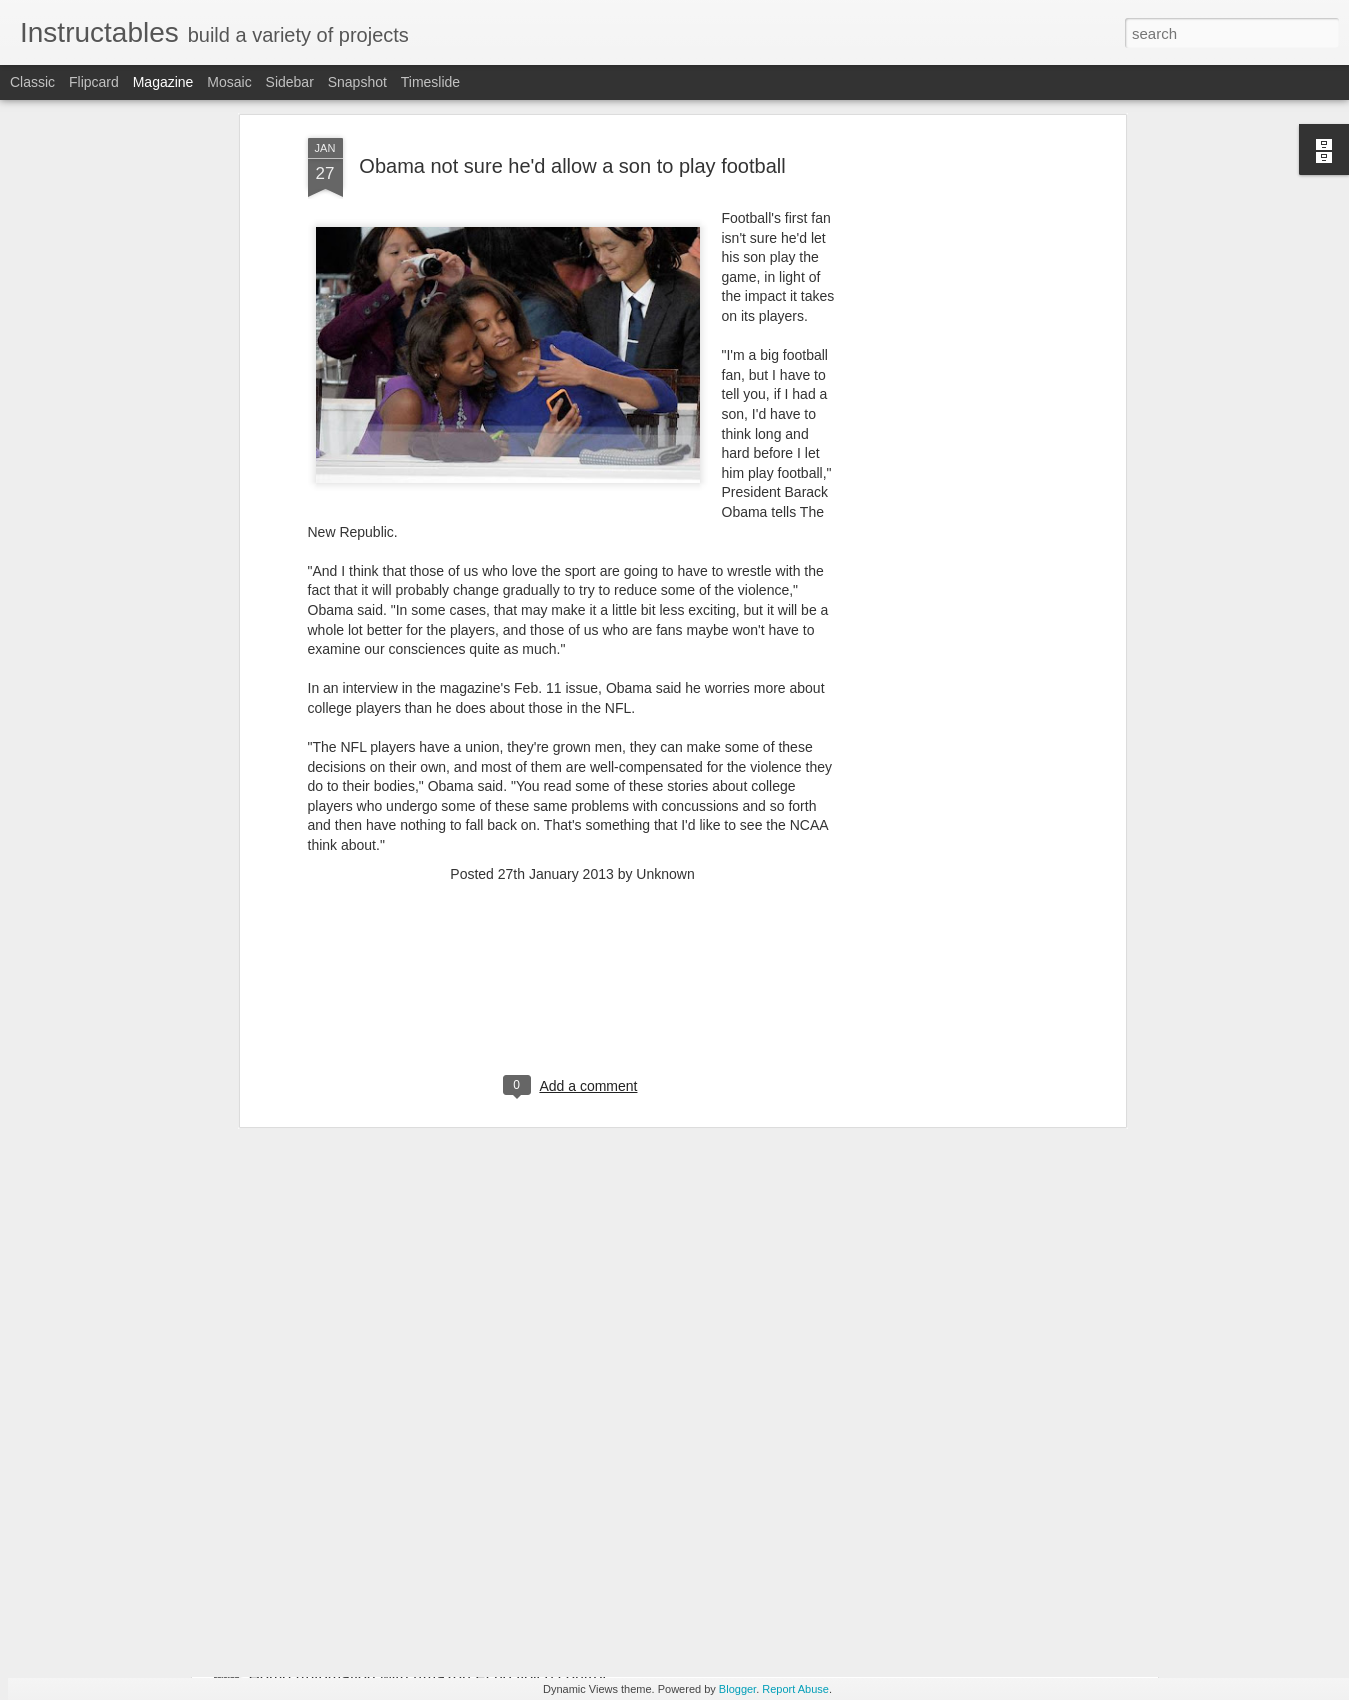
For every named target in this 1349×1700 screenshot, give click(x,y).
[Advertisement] (573, 738)
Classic (32, 82)
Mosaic (229, 82)
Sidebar (290, 82)
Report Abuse (795, 1689)
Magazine (163, 82)
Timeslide (430, 82)
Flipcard (94, 82)
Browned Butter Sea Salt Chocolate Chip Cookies (424, 1450)
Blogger (737, 1689)
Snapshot (357, 82)
